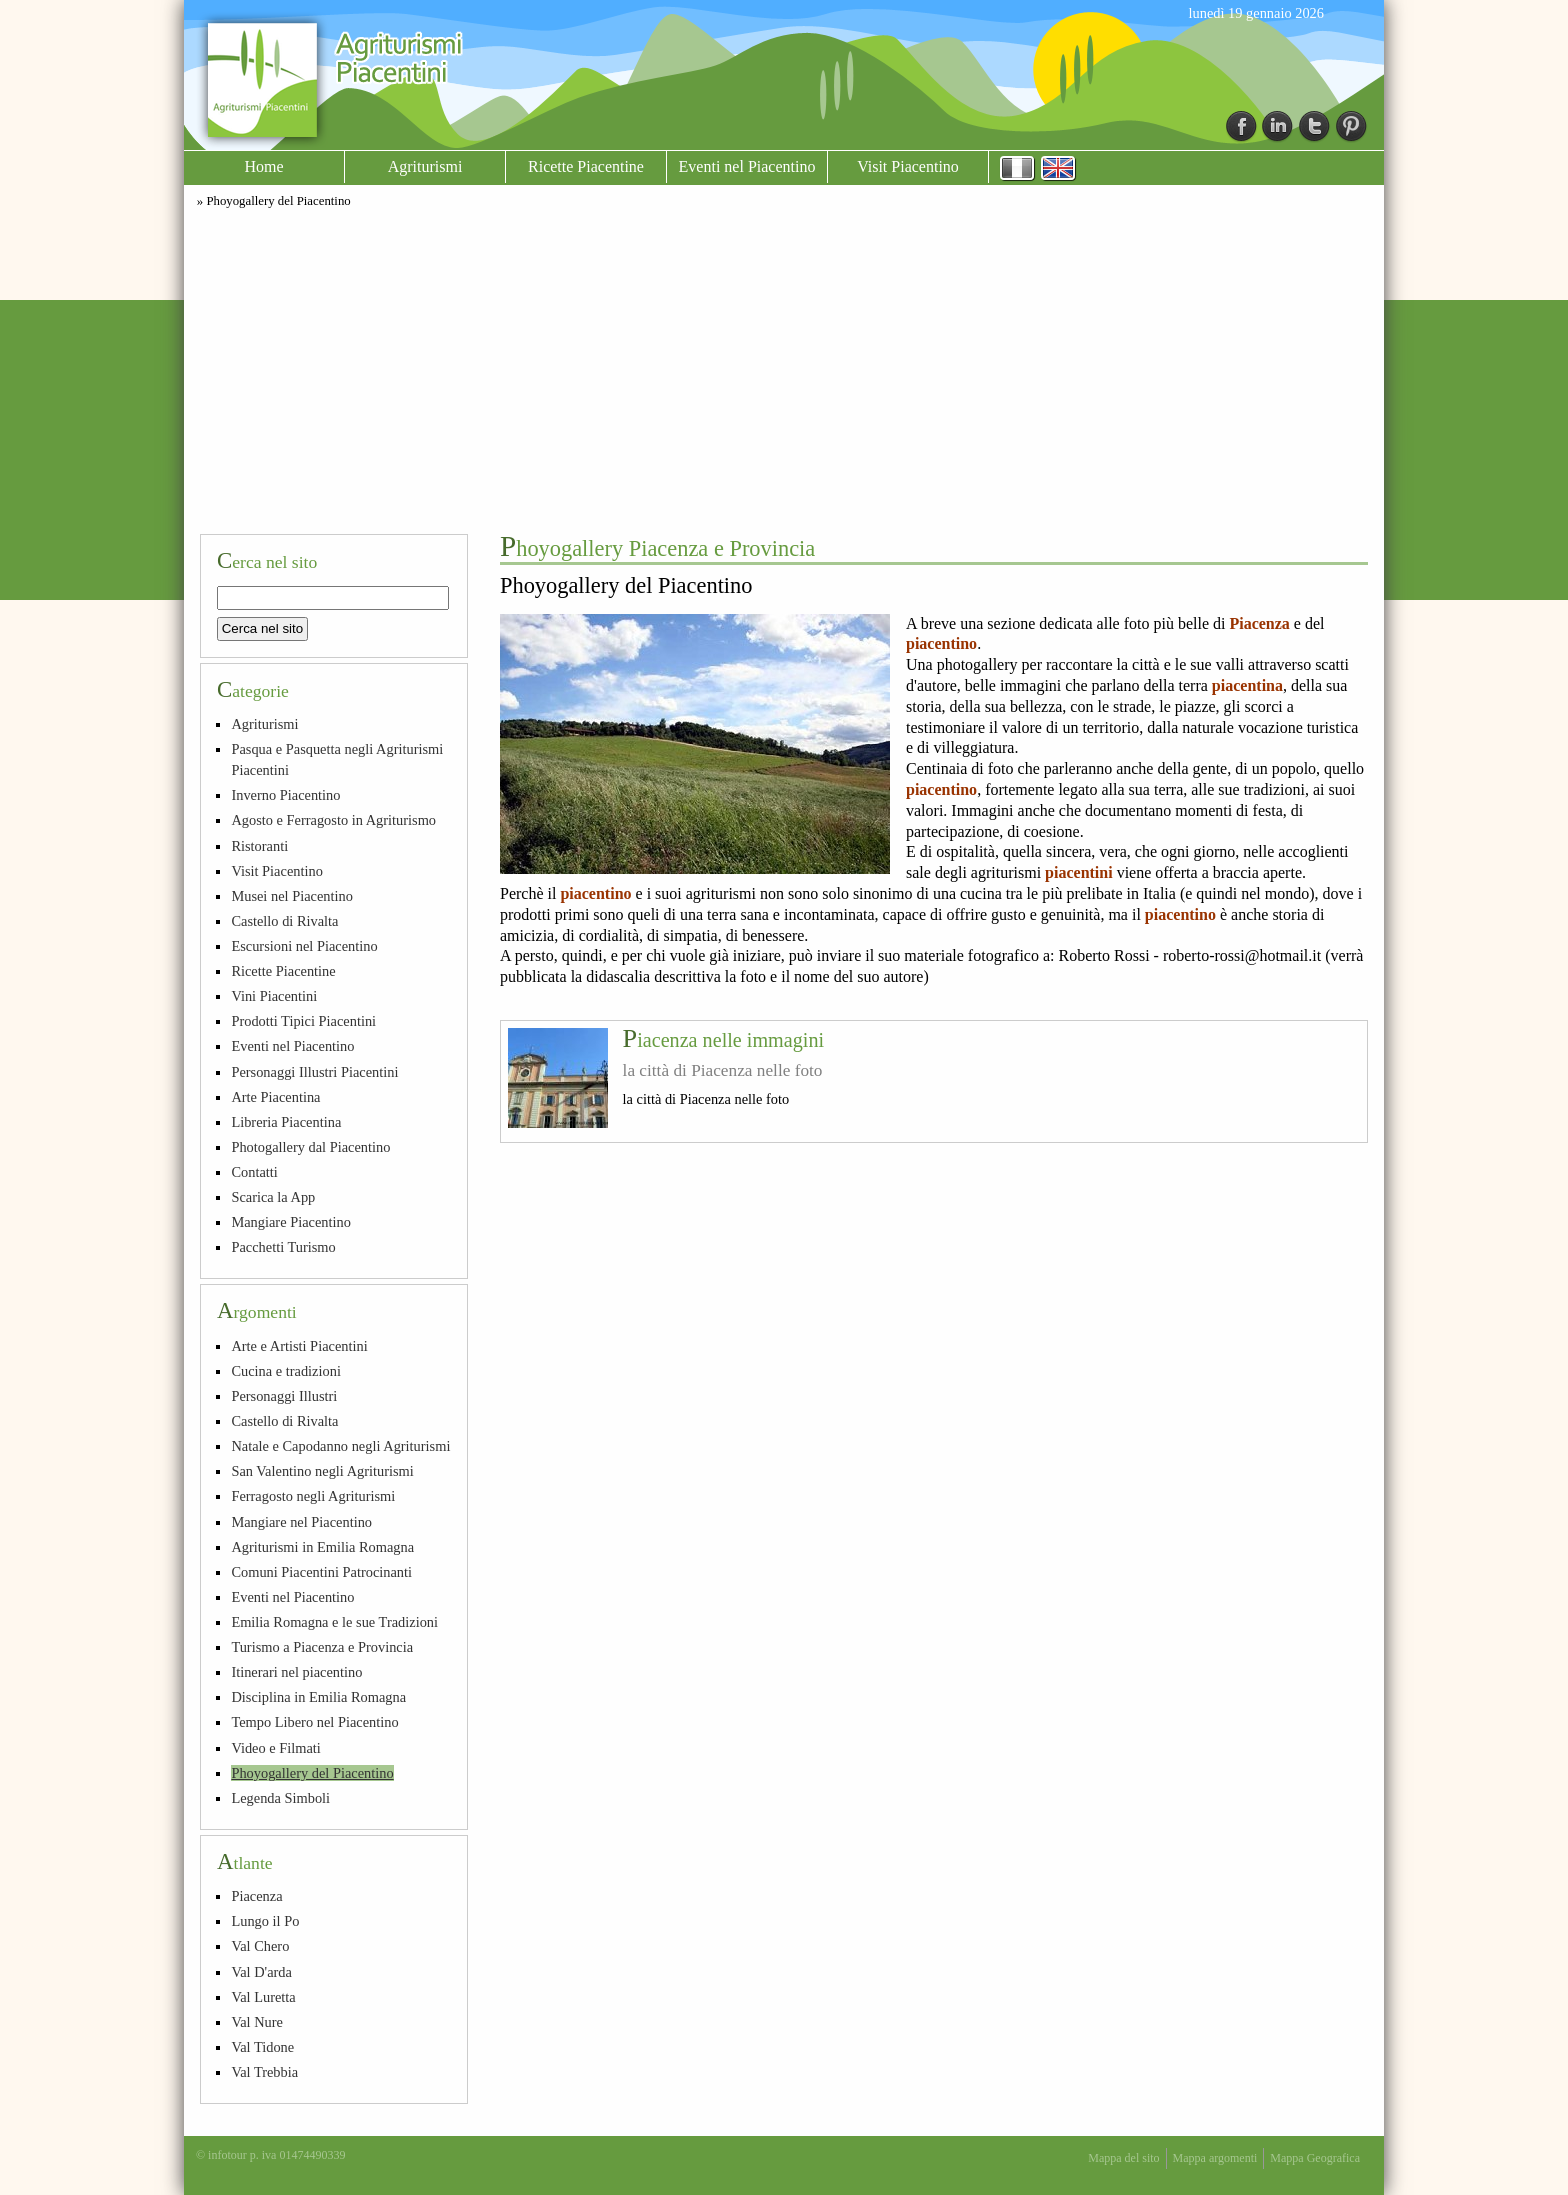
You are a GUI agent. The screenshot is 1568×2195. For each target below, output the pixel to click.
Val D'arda (261, 1972)
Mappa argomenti (1215, 2158)
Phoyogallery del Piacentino (312, 1773)
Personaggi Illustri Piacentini (314, 1072)
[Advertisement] (784, 368)
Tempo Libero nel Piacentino (314, 1722)
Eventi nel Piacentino (747, 166)
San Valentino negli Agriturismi (322, 1471)
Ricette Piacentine (586, 166)
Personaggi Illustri (284, 1396)
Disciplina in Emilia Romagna (318, 1697)
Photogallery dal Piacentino (310, 1147)
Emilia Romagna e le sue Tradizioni (334, 1622)
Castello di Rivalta (284, 921)
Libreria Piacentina (286, 1122)
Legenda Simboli (280, 1798)
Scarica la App (273, 1197)
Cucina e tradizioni (286, 1371)
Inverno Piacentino (285, 795)
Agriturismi (425, 166)
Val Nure (257, 2022)
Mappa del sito (1123, 2158)
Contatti (254, 1172)
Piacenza (256, 1896)
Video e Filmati (275, 1748)
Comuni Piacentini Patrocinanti (321, 1572)
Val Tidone (262, 2047)
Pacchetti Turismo (283, 1247)
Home (263, 166)
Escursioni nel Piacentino (304, 946)
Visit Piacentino (908, 166)
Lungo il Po (265, 1921)
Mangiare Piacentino (290, 1222)
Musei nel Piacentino (292, 896)
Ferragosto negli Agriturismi (313, 1496)
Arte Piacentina (275, 1097)
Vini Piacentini (274, 996)
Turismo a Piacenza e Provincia (322, 1647)
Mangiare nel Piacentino (301, 1522)
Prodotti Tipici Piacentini (303, 1021)
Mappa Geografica (1315, 2158)
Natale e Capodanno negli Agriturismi (340, 1446)
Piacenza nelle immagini (724, 1040)
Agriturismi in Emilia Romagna (322, 1547)
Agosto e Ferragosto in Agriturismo (333, 820)
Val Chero (260, 1946)
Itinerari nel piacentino (296, 1672)
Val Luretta (263, 1997)
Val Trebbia (264, 2072)
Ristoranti (259, 846)
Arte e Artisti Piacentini (299, 1346)
